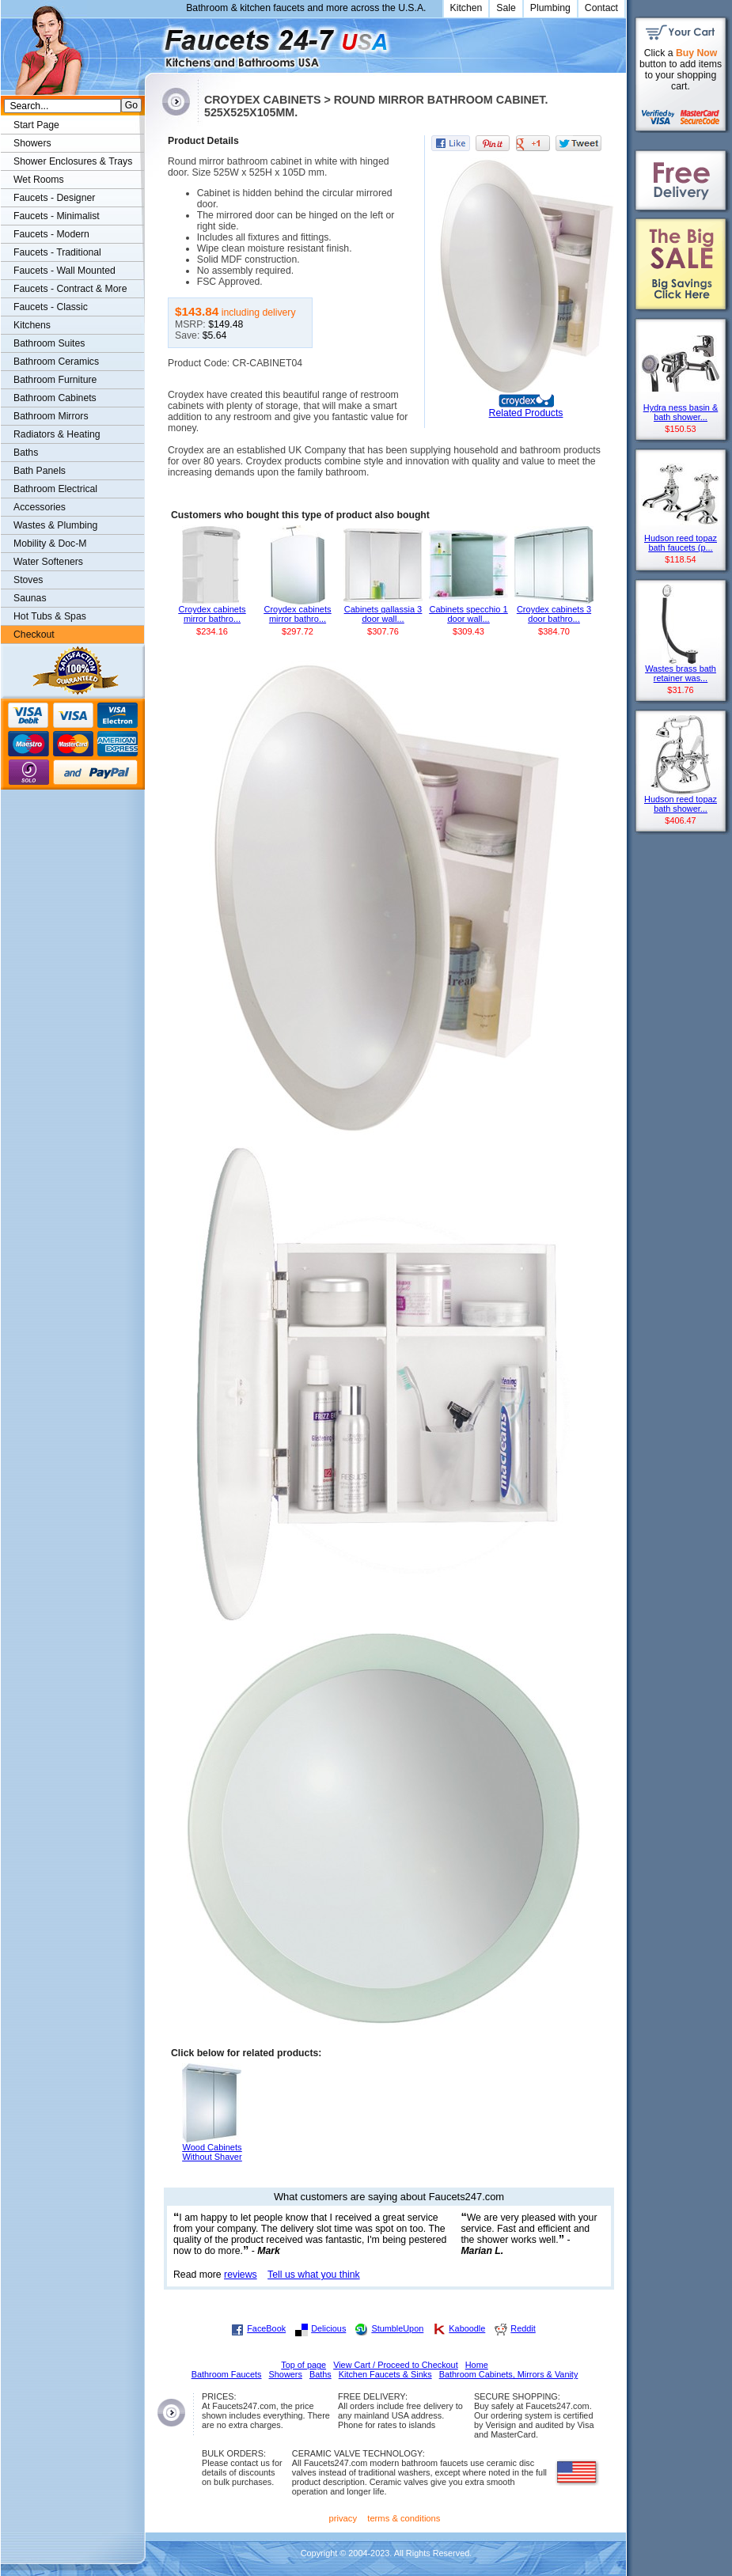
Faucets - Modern (51, 234)
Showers (32, 143)
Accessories (39, 507)
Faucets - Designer (54, 197)
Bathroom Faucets (227, 2374)
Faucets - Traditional (57, 252)
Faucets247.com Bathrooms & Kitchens (152, 42)
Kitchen (466, 7)
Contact (601, 7)
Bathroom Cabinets (55, 397)
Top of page (303, 2365)
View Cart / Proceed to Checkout (395, 2365)
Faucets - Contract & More (70, 288)
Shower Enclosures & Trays (72, 161)
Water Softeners (48, 561)
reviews (240, 2274)
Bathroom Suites (49, 343)
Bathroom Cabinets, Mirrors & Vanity (508, 2374)
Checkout (34, 634)
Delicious (328, 2328)
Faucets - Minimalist (56, 216)
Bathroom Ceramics (56, 361)
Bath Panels (39, 470)
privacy (343, 2518)
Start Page (36, 125)
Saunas (30, 598)
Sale (506, 7)
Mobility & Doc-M (49, 543)
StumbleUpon (397, 2328)
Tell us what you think (313, 2274)
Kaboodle (467, 2328)
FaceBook (266, 2328)
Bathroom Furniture (55, 379)
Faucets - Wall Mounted (64, 270)
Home (476, 2365)
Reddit (522, 2328)
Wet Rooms (38, 179)
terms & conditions (403, 2518)
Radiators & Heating (57, 434)
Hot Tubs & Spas (49, 616)
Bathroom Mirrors (51, 416)
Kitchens (32, 325)
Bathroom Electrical (55, 488)
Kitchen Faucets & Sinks (385, 2374)
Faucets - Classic (50, 307)
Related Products (526, 413)
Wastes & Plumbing (55, 525)
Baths (25, 452)
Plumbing (550, 7)
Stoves (28, 579)
